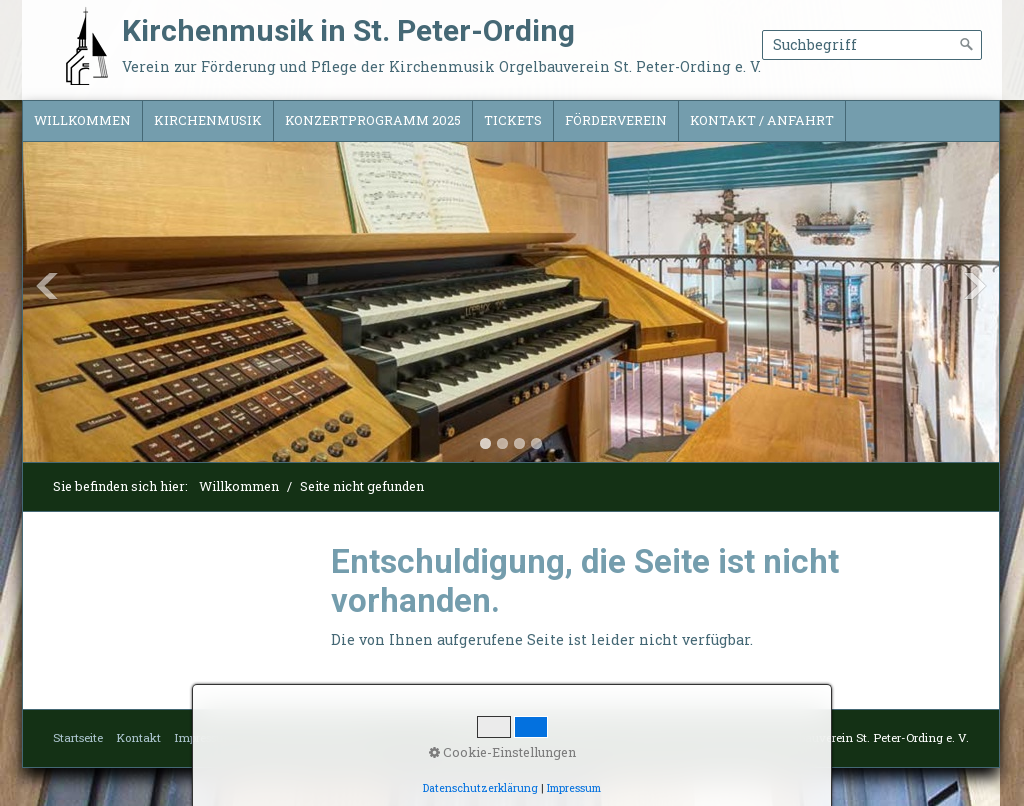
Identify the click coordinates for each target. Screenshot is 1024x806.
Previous (47, 286)
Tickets (513, 120)
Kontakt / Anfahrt (762, 120)
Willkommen (82, 120)
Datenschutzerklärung (309, 737)
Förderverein (616, 120)
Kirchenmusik (208, 120)
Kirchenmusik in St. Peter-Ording (348, 30)
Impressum (204, 737)
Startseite (78, 737)
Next (975, 286)
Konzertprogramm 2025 (373, 120)
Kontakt (138, 737)
